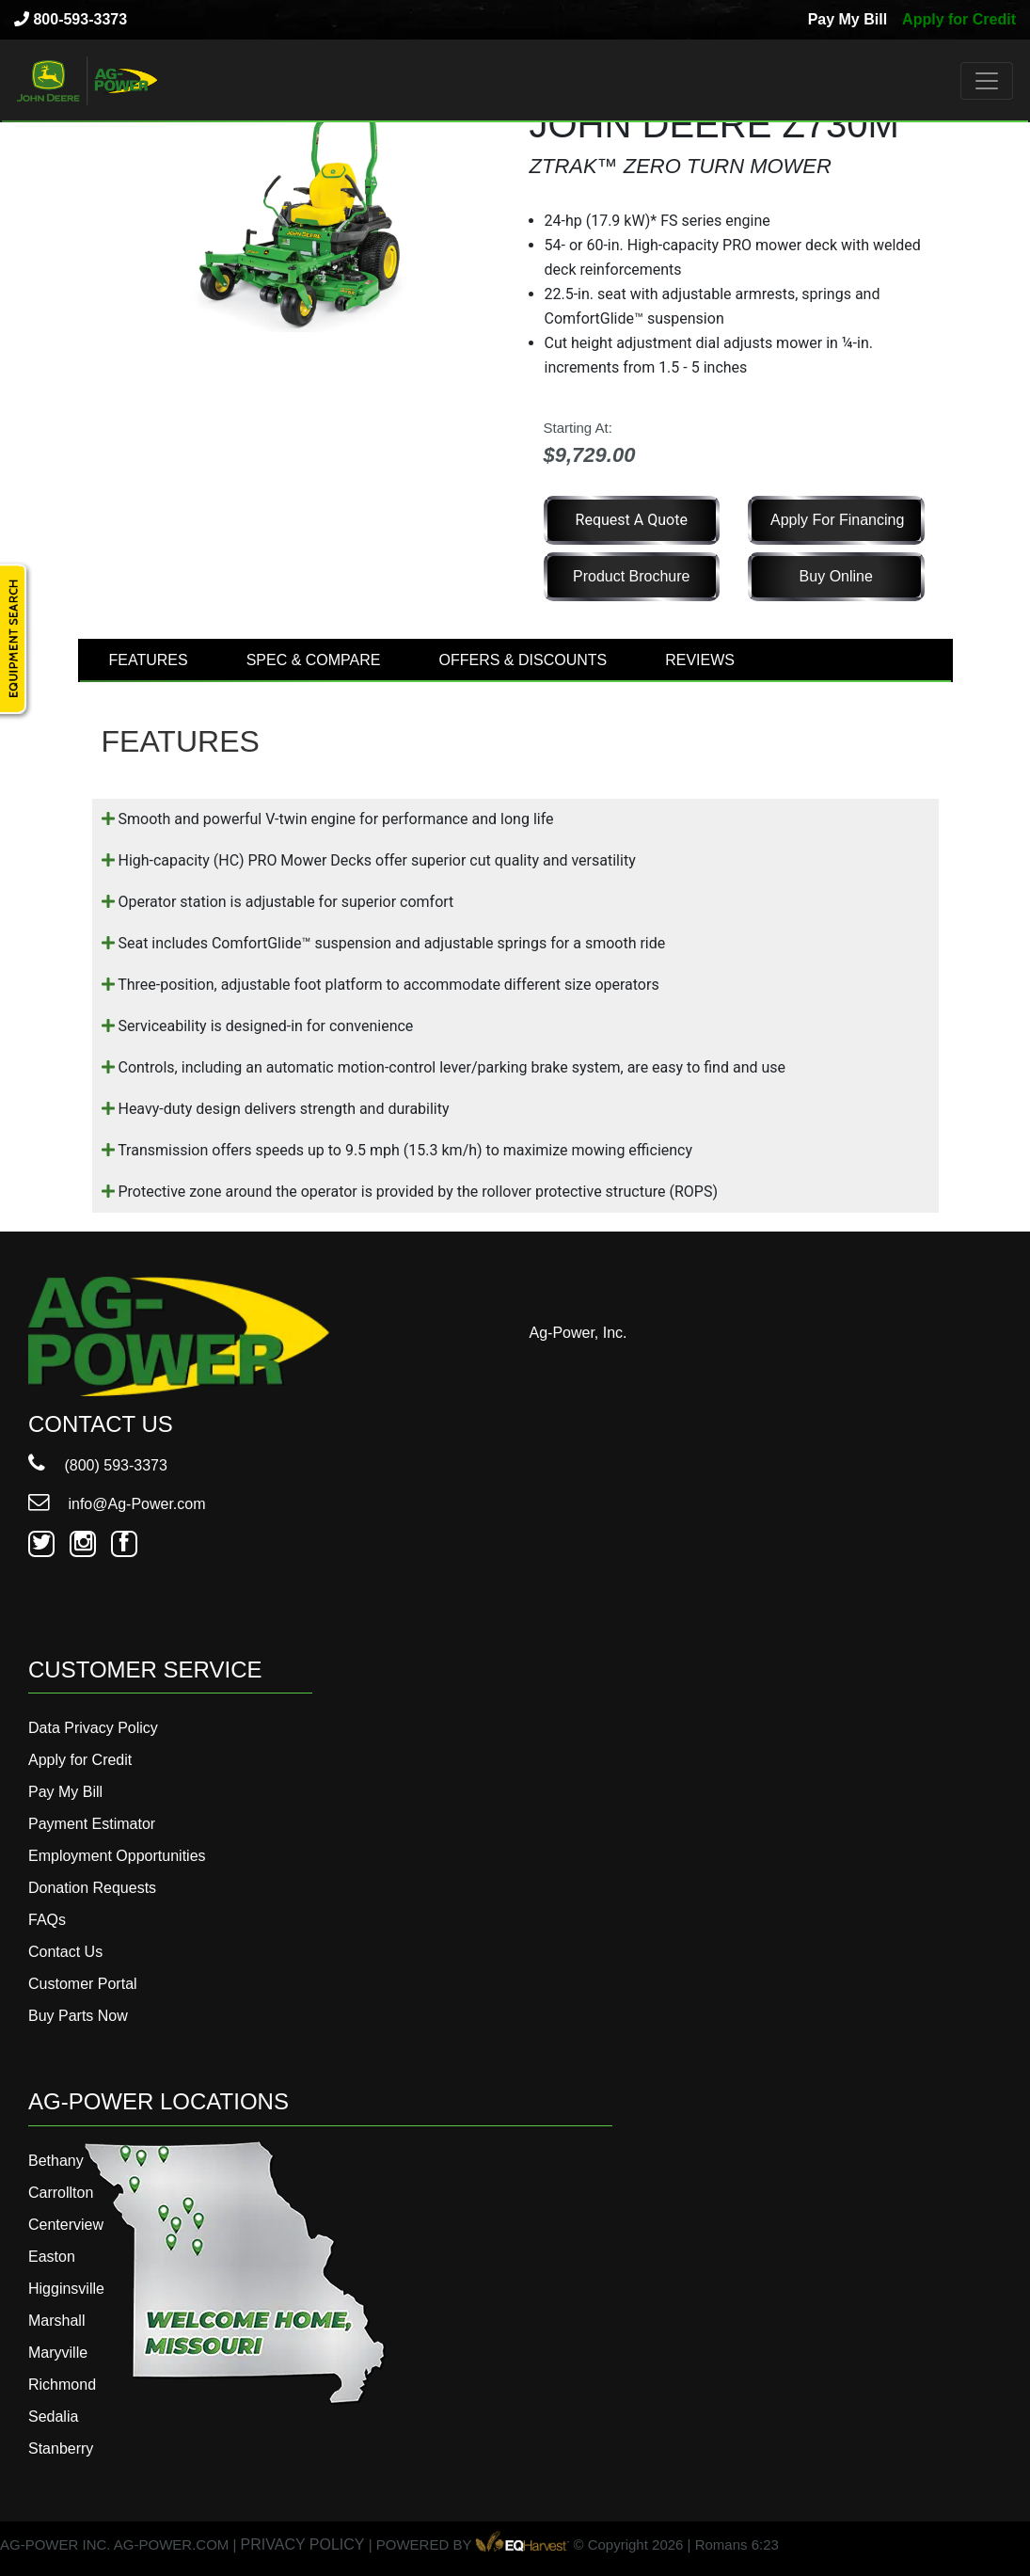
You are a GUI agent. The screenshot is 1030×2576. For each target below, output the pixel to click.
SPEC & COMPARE (313, 660)
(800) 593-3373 (97, 1465)
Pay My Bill (847, 19)
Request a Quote (632, 520)
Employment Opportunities (117, 1856)
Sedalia (53, 2417)
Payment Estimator (91, 1824)
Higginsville (66, 2289)
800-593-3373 (70, 19)
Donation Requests (92, 1888)
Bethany (56, 2161)
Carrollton (60, 2193)
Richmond (62, 2385)
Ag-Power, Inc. (578, 1333)
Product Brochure (631, 576)
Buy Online (836, 576)
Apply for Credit (959, 19)
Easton (51, 2257)
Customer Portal (82, 1984)
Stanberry (60, 2449)
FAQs (47, 1920)
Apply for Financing (837, 520)
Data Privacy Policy (93, 1728)
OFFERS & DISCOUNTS (523, 660)
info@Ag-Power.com (117, 1504)
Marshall (56, 2321)
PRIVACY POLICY (303, 2544)
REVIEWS (700, 660)
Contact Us (65, 1952)
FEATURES (148, 660)
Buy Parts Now (78, 2016)
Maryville (57, 2353)
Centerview (65, 2225)
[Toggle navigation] (986, 81)
